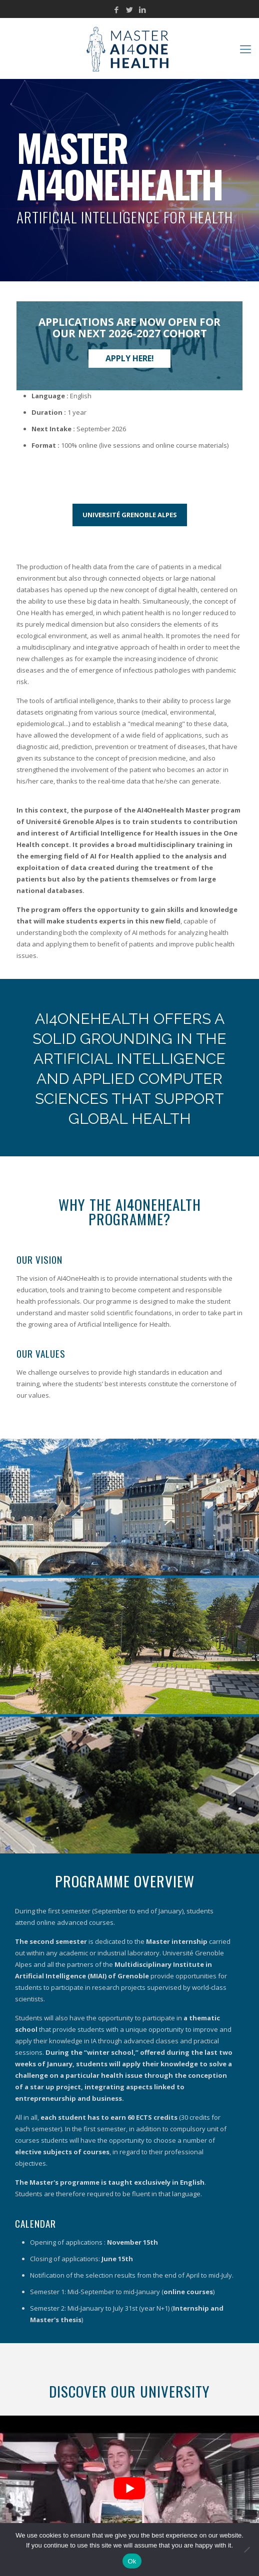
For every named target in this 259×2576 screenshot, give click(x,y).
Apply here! (130, 358)
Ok (132, 2561)
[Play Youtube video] (129, 2488)
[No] (247, 2550)
